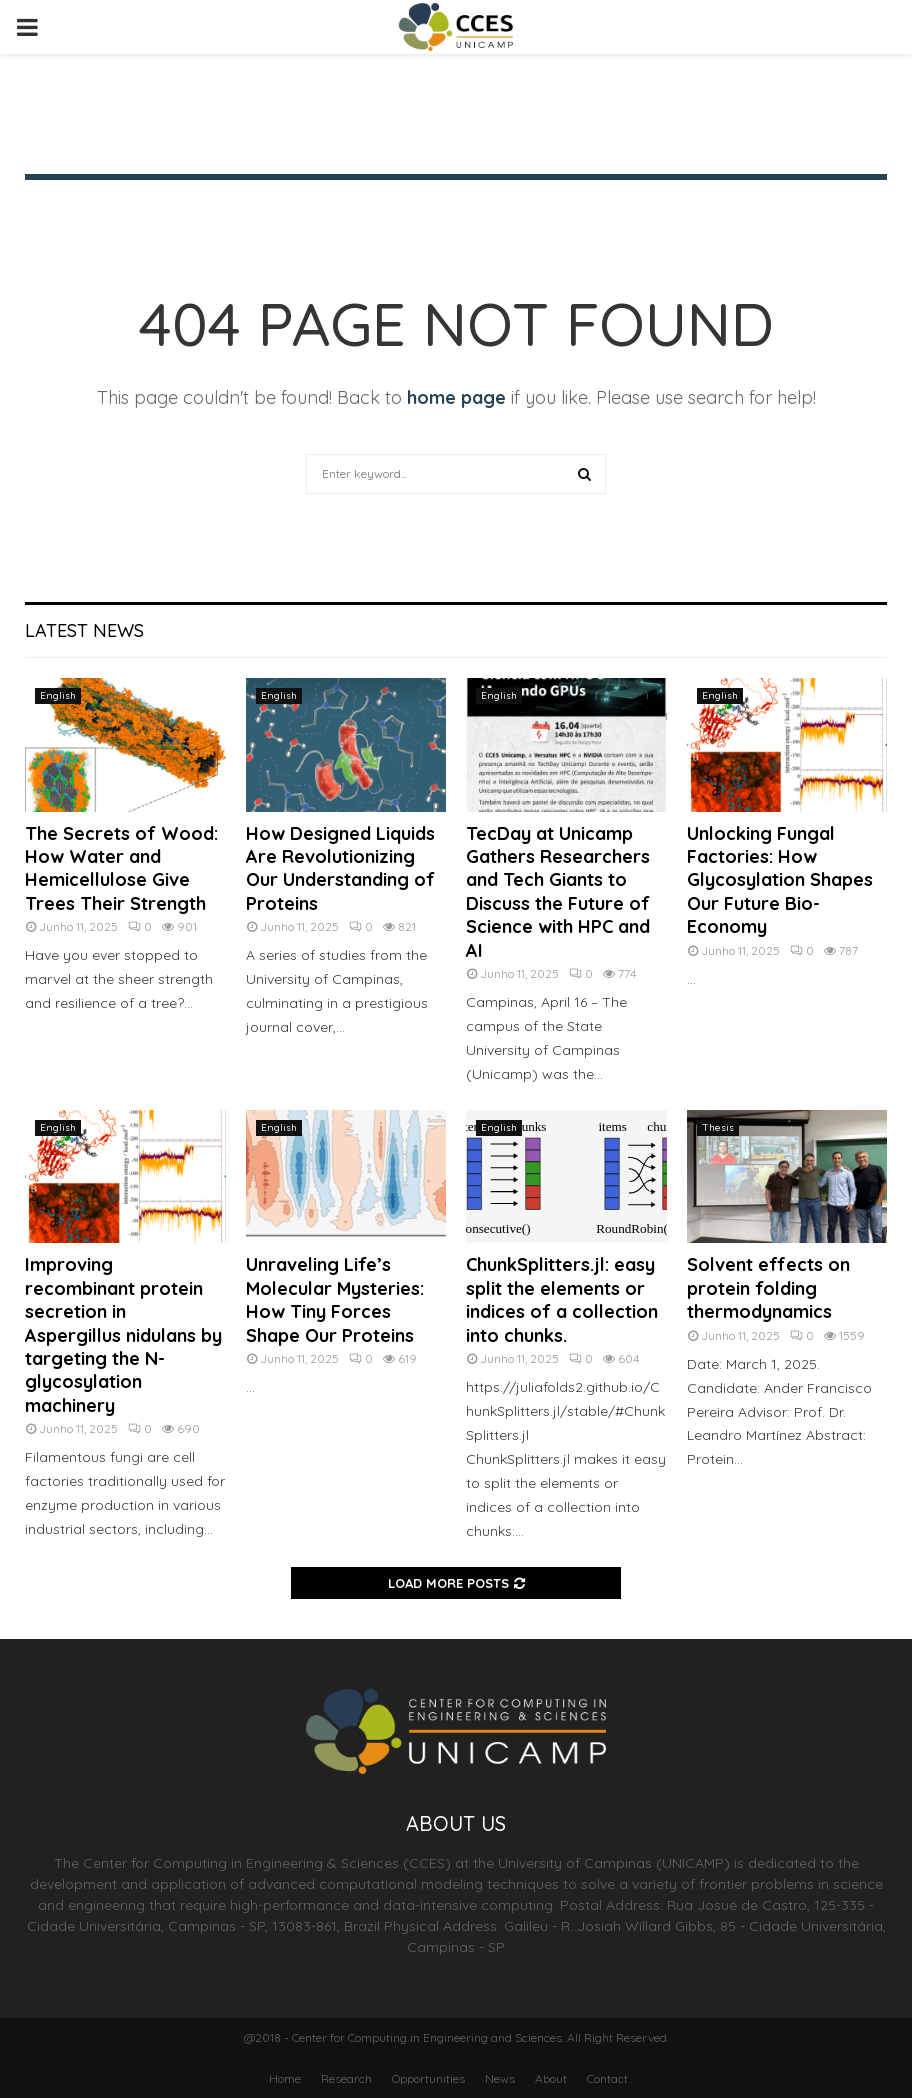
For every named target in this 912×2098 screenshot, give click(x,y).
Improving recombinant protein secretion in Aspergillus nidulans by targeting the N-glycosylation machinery (123, 1334)
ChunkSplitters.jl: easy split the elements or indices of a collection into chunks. (562, 1299)
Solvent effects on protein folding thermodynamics (768, 1288)
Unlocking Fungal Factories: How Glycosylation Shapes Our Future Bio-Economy (780, 880)
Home (285, 2078)
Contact (607, 2078)
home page (456, 397)
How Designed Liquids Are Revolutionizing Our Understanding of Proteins (340, 868)
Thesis (718, 1127)
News (500, 2078)
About (551, 2078)
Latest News (84, 630)
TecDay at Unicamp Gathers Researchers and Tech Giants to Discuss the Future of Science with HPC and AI (558, 892)
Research (346, 2078)
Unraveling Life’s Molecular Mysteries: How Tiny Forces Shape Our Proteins (335, 1299)
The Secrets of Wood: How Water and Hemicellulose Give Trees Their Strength (121, 868)
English (58, 695)
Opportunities (428, 2078)
